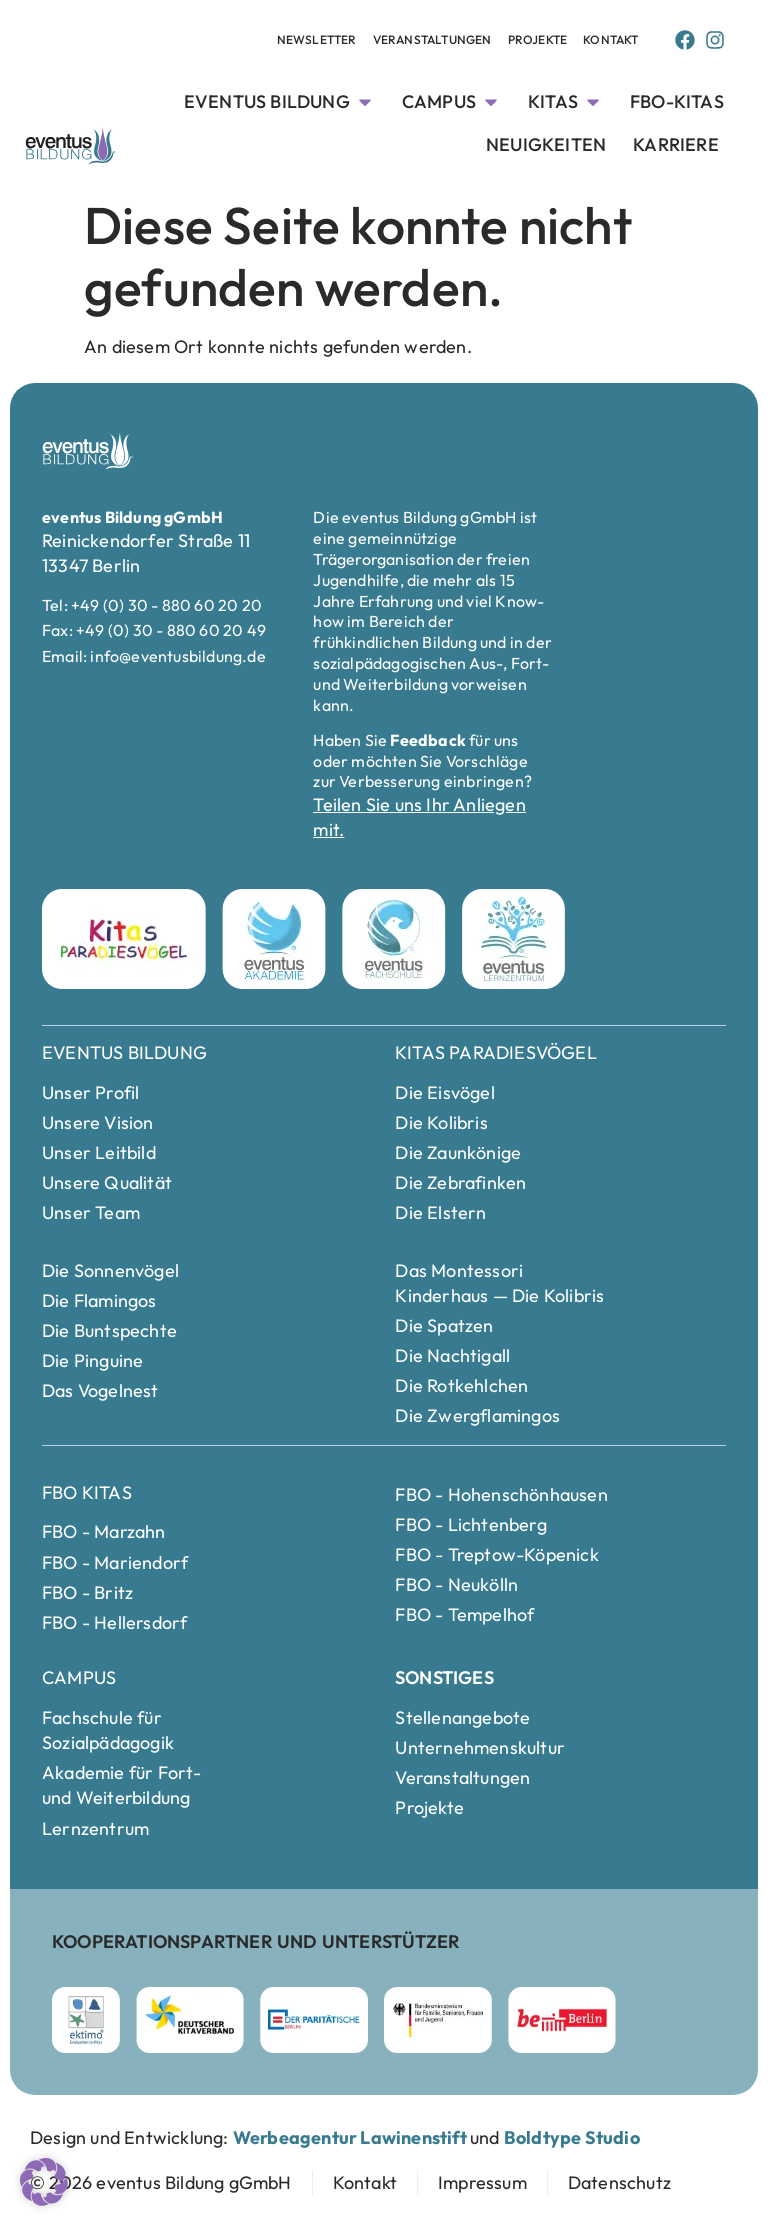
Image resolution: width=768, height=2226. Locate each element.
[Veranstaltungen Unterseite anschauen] (432, 40)
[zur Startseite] (161, 2182)
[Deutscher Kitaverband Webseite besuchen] (190, 2020)
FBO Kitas (87, 1492)
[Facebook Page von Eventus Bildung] (685, 40)
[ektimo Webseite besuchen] (86, 2020)
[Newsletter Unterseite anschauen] (317, 40)
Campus (79, 1677)
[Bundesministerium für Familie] (438, 2020)
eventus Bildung (124, 1052)
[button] (44, 2182)
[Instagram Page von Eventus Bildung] (715, 40)
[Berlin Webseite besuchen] (562, 2020)
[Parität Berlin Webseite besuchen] (314, 2020)
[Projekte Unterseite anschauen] (538, 40)
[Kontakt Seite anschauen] (610, 40)
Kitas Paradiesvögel (496, 1052)
